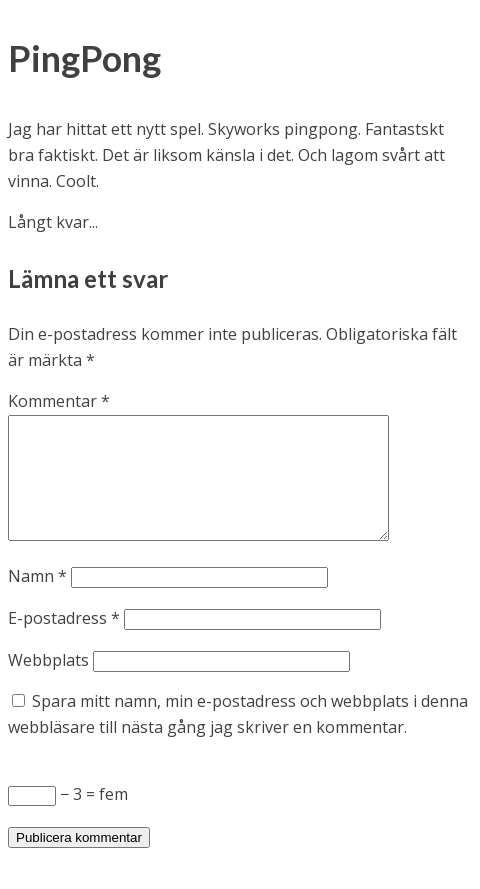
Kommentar (59, 401)
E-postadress (64, 642)
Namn (37, 600)
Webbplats (48, 684)
